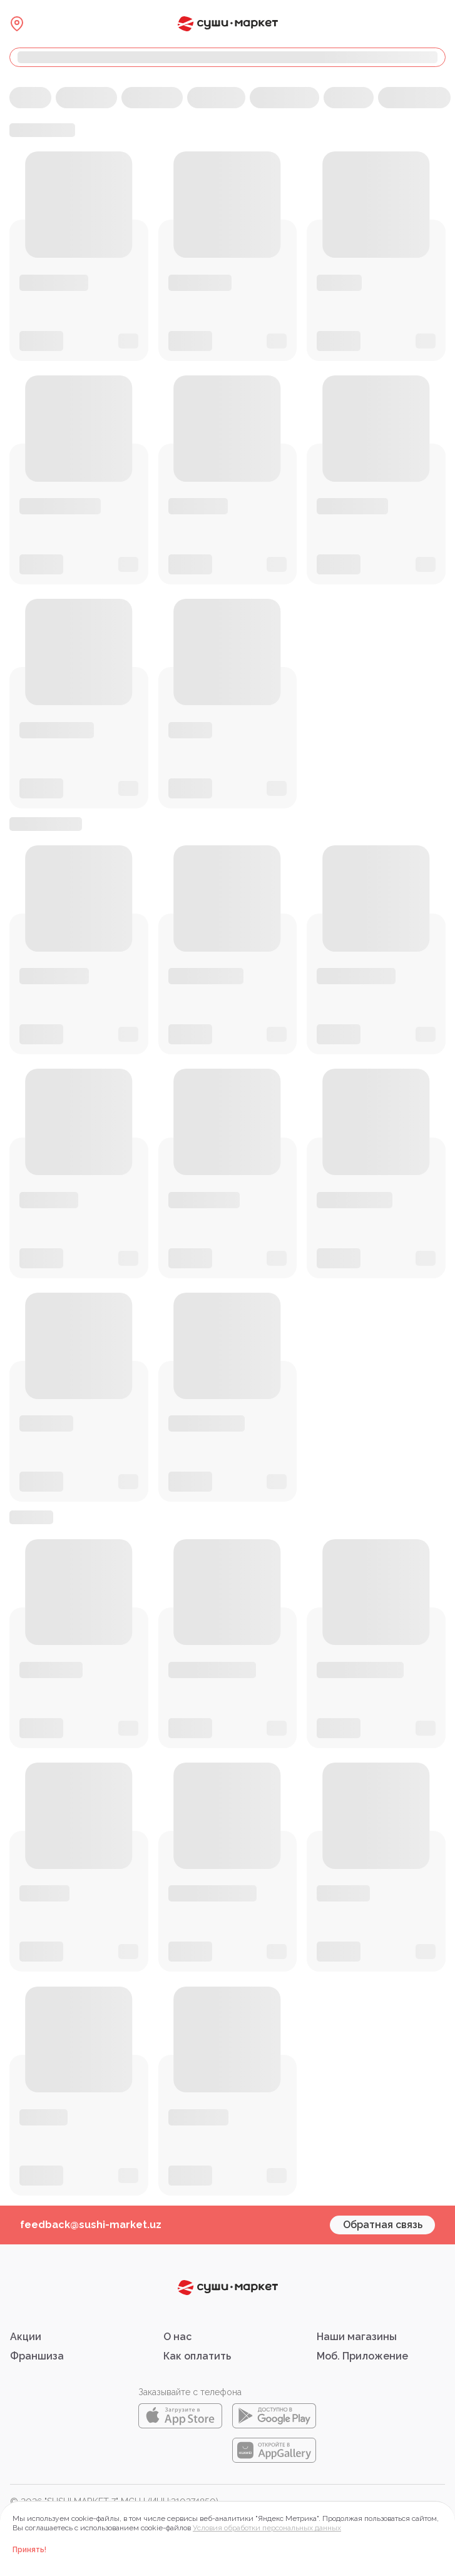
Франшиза (37, 2356)
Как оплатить (197, 2356)
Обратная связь (382, 2225)
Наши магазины (357, 2337)
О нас (177, 2337)
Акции (25, 2337)
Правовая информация (58, 2515)
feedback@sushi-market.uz (90, 2225)
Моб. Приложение (362, 2356)
